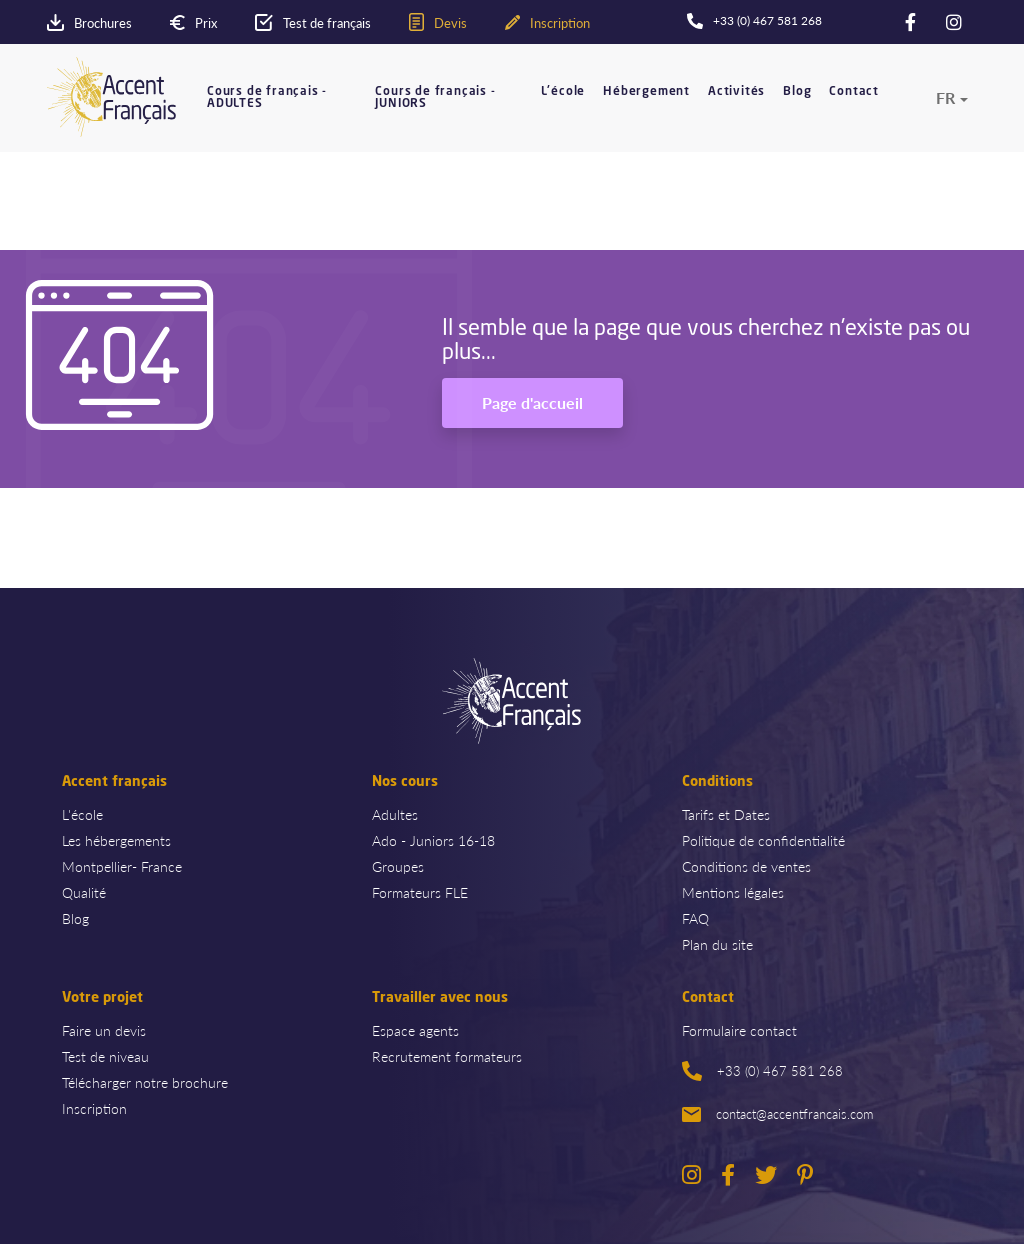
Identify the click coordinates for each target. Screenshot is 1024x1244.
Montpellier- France (122, 866)
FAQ (695, 918)
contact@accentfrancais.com (777, 1113)
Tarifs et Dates (726, 814)
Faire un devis (104, 1030)
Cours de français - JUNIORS (435, 97)
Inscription (94, 1108)
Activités (736, 91)
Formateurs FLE (420, 892)
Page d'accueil (532, 402)
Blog (797, 91)
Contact (854, 91)
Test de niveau (105, 1056)
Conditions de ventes (746, 866)
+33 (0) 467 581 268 (762, 1071)
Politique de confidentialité (763, 840)
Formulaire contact (739, 1030)
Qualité (84, 892)
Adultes (395, 814)
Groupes (398, 866)
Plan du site (717, 944)
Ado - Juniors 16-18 (433, 840)
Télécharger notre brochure (145, 1082)
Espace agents (415, 1030)
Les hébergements (116, 840)
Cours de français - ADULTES (267, 97)
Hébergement (646, 91)
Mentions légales (733, 892)
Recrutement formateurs (447, 1056)
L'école (563, 91)
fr (945, 98)
